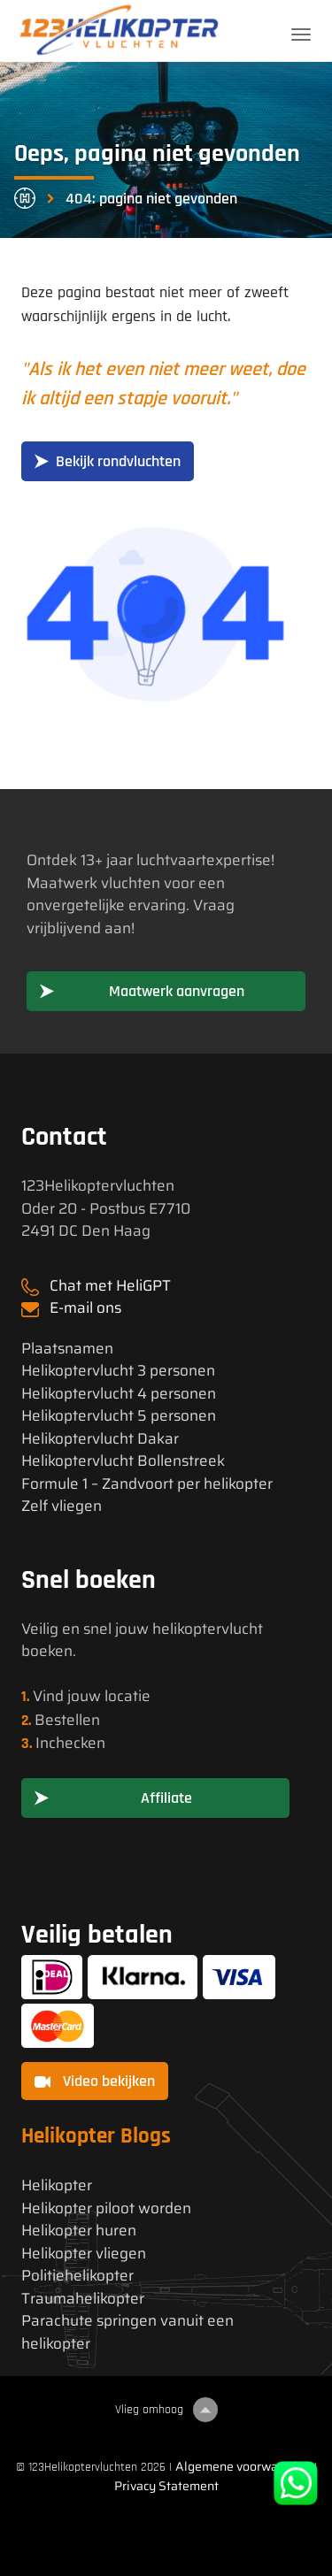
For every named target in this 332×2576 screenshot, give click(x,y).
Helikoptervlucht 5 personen (118, 1416)
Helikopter (56, 2185)
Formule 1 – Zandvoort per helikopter (147, 1484)
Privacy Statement (166, 2486)
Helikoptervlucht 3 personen (118, 1371)
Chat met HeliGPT (110, 1285)
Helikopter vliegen (83, 2253)
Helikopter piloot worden (106, 2208)
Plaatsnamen (67, 1349)
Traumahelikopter (82, 2299)
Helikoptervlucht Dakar (100, 1439)
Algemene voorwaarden (243, 2466)
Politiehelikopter (77, 2276)
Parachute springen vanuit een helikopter (127, 2332)
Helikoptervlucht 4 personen (118, 1394)
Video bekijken (95, 2081)
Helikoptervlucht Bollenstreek (123, 1461)
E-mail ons (85, 1307)
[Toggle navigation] (301, 34)
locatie (127, 1695)
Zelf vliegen (61, 1506)
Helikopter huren (78, 2231)
